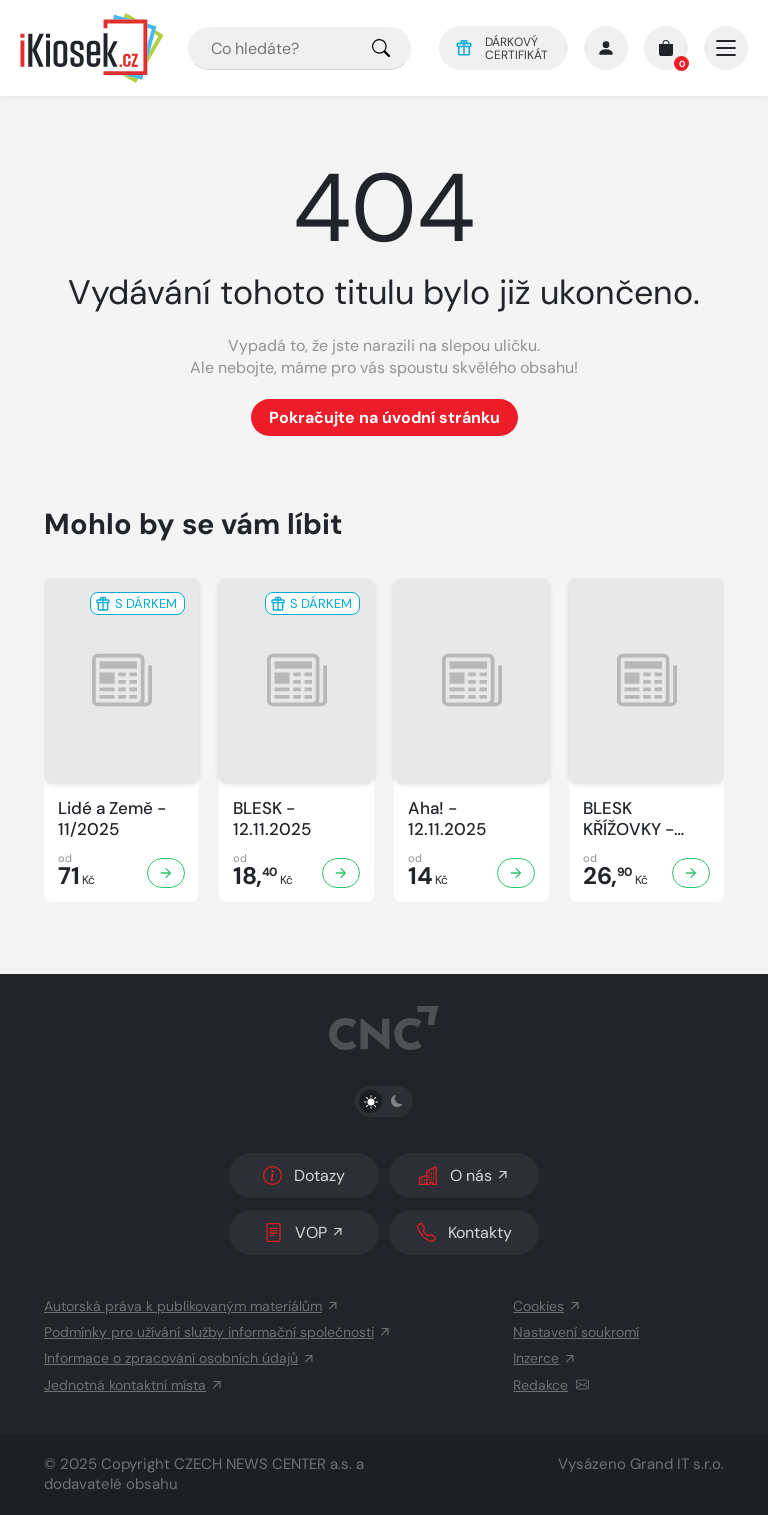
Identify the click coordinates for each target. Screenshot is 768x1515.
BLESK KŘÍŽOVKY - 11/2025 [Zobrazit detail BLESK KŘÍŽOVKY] (628, 819)
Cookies (547, 1306)
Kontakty (464, 1232)
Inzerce (545, 1358)
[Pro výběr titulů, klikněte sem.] (381, 48)
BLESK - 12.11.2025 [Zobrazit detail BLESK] (272, 819)
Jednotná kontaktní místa (134, 1385)
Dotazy (304, 1175)
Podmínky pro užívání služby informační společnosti (218, 1332)
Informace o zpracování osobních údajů (180, 1358)
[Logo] (92, 48)
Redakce (551, 1385)
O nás (464, 1175)
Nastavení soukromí (576, 1332)
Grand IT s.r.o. (677, 1464)
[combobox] (299, 48)
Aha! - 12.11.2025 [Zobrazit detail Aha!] (447, 819)
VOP (304, 1232)
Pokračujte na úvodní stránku (384, 417)
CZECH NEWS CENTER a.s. (263, 1464)
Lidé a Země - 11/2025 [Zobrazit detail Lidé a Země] (112, 819)
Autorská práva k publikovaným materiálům (192, 1306)
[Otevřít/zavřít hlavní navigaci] (726, 48)
